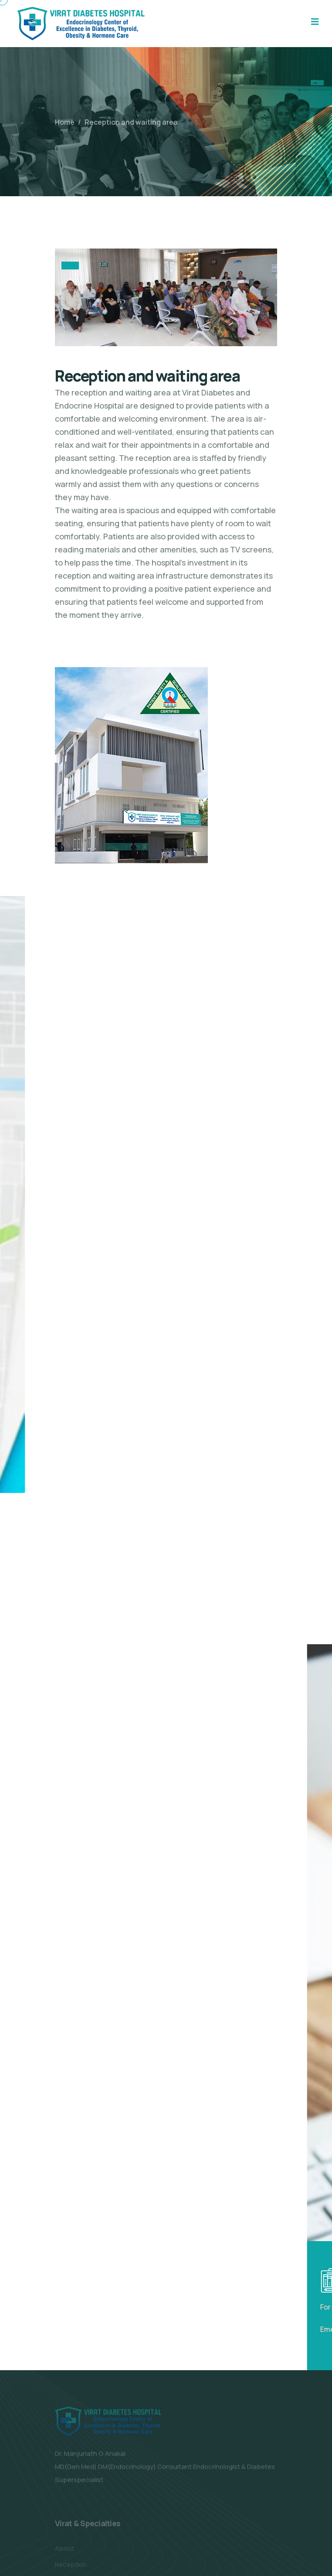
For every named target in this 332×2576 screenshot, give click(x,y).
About (64, 2549)
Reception (71, 2565)
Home (65, 122)
